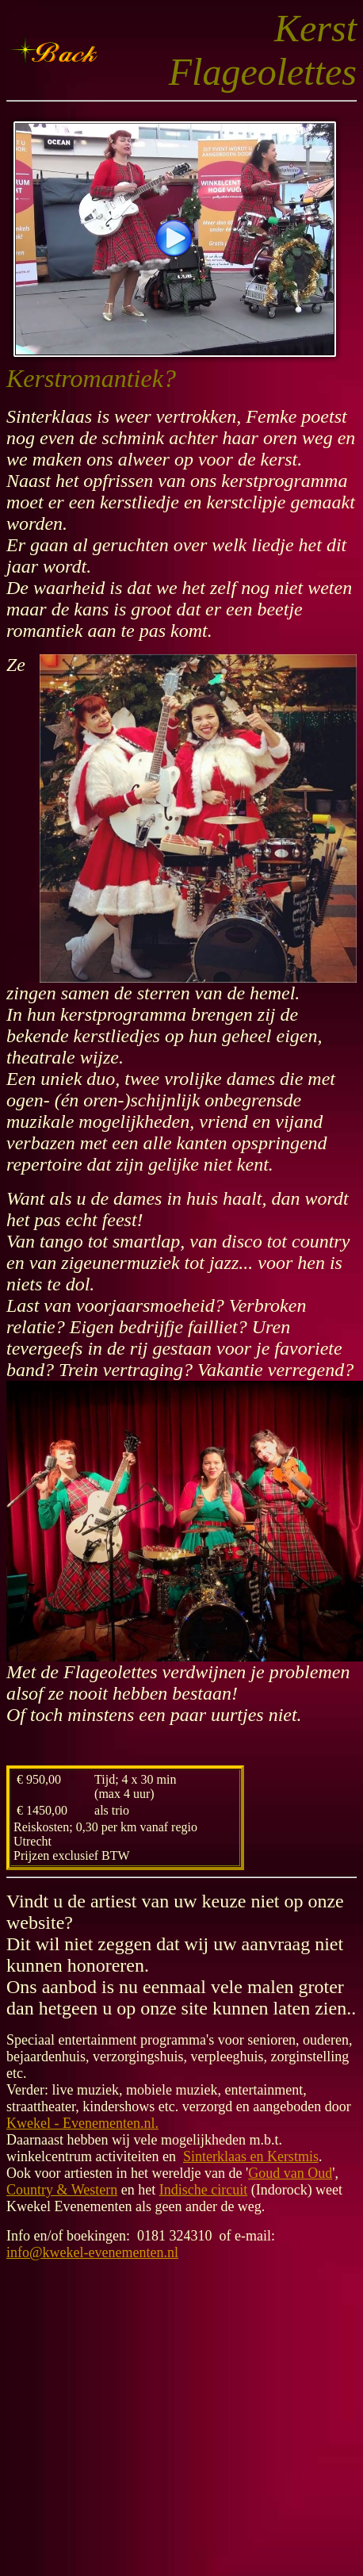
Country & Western (61, 2190)
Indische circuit (203, 2190)
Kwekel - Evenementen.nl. (82, 2123)
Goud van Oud (290, 2173)
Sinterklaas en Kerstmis (251, 2156)
